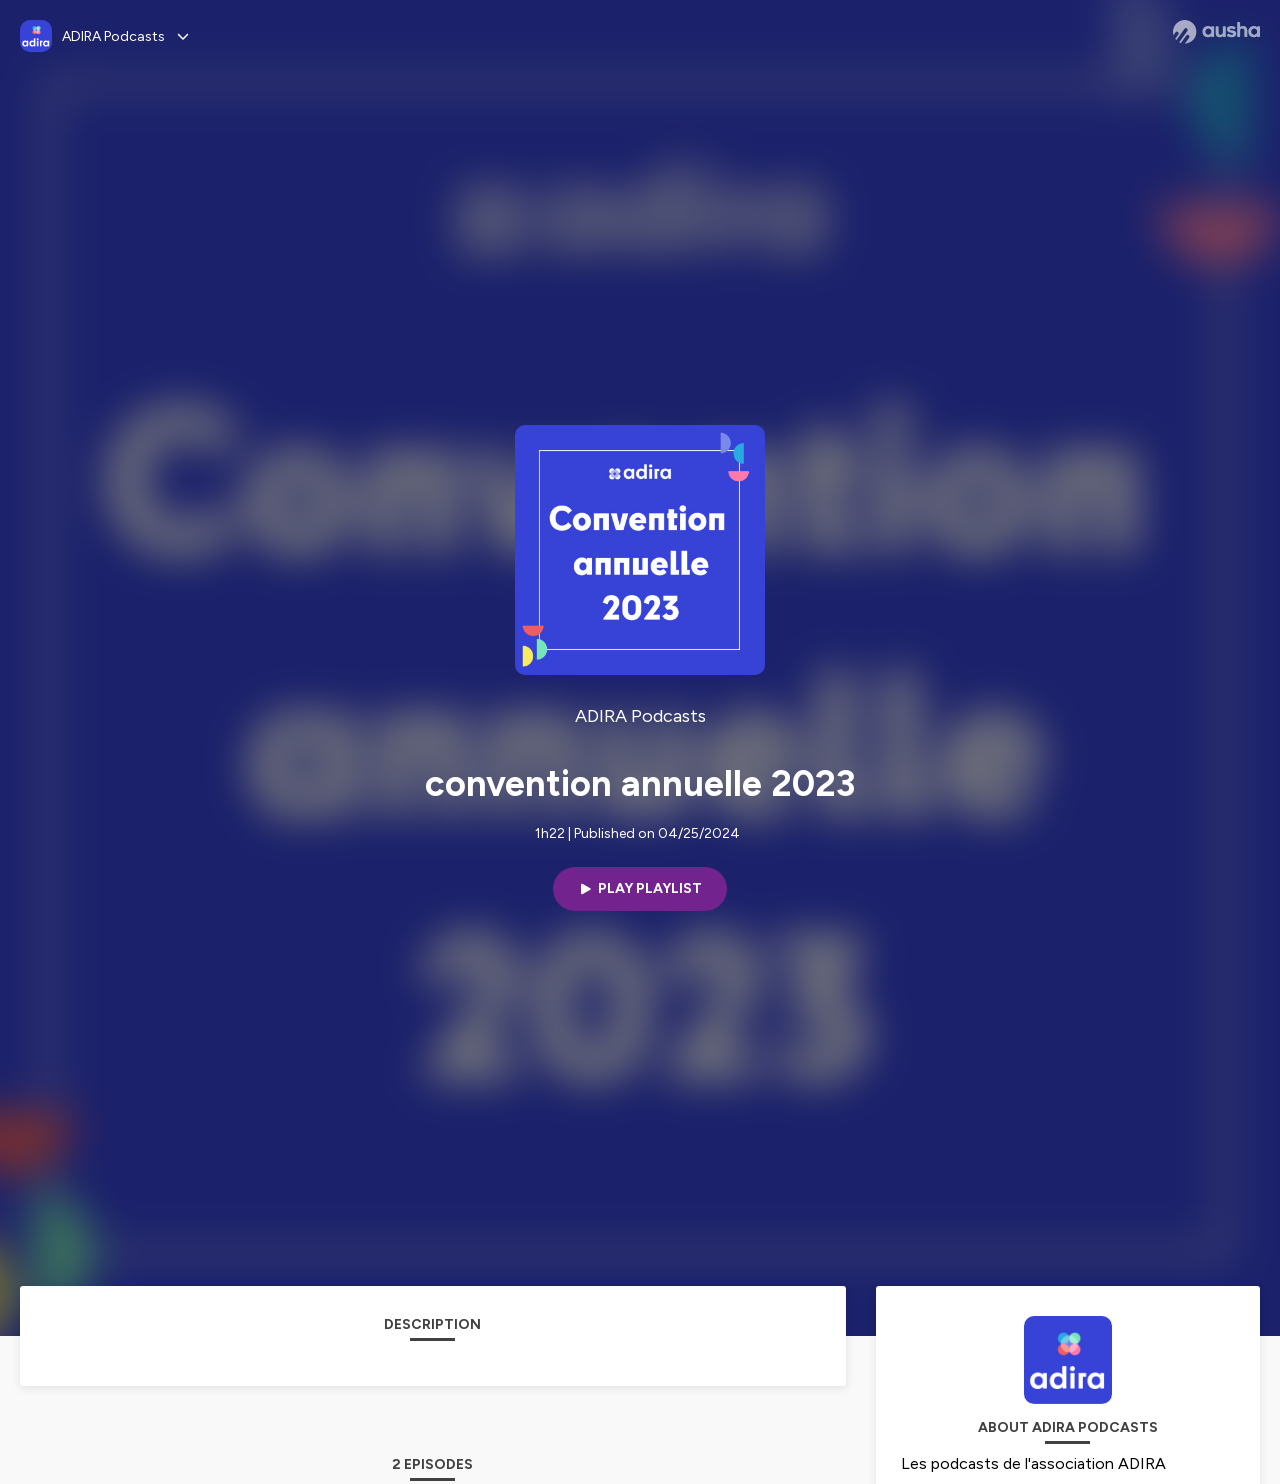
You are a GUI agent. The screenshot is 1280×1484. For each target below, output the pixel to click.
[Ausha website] (1216, 32)
